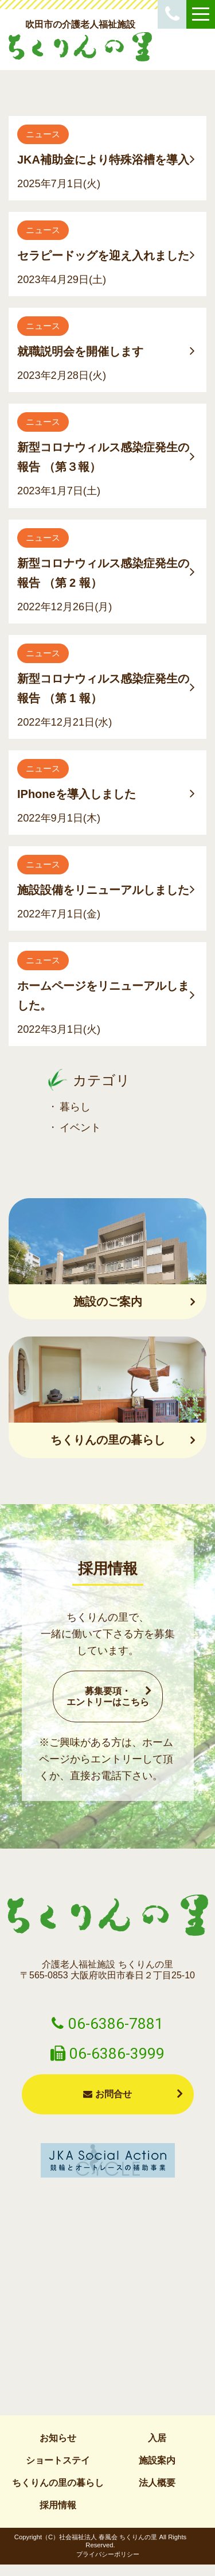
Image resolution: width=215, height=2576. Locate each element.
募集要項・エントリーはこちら (108, 1696)
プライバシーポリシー (107, 2554)
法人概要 (157, 2483)
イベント (80, 1127)
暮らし (75, 1107)
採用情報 (58, 2505)
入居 (157, 2438)
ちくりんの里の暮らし (58, 2483)
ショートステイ (58, 2460)
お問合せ (107, 2094)
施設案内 (157, 2460)
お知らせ (58, 2438)
